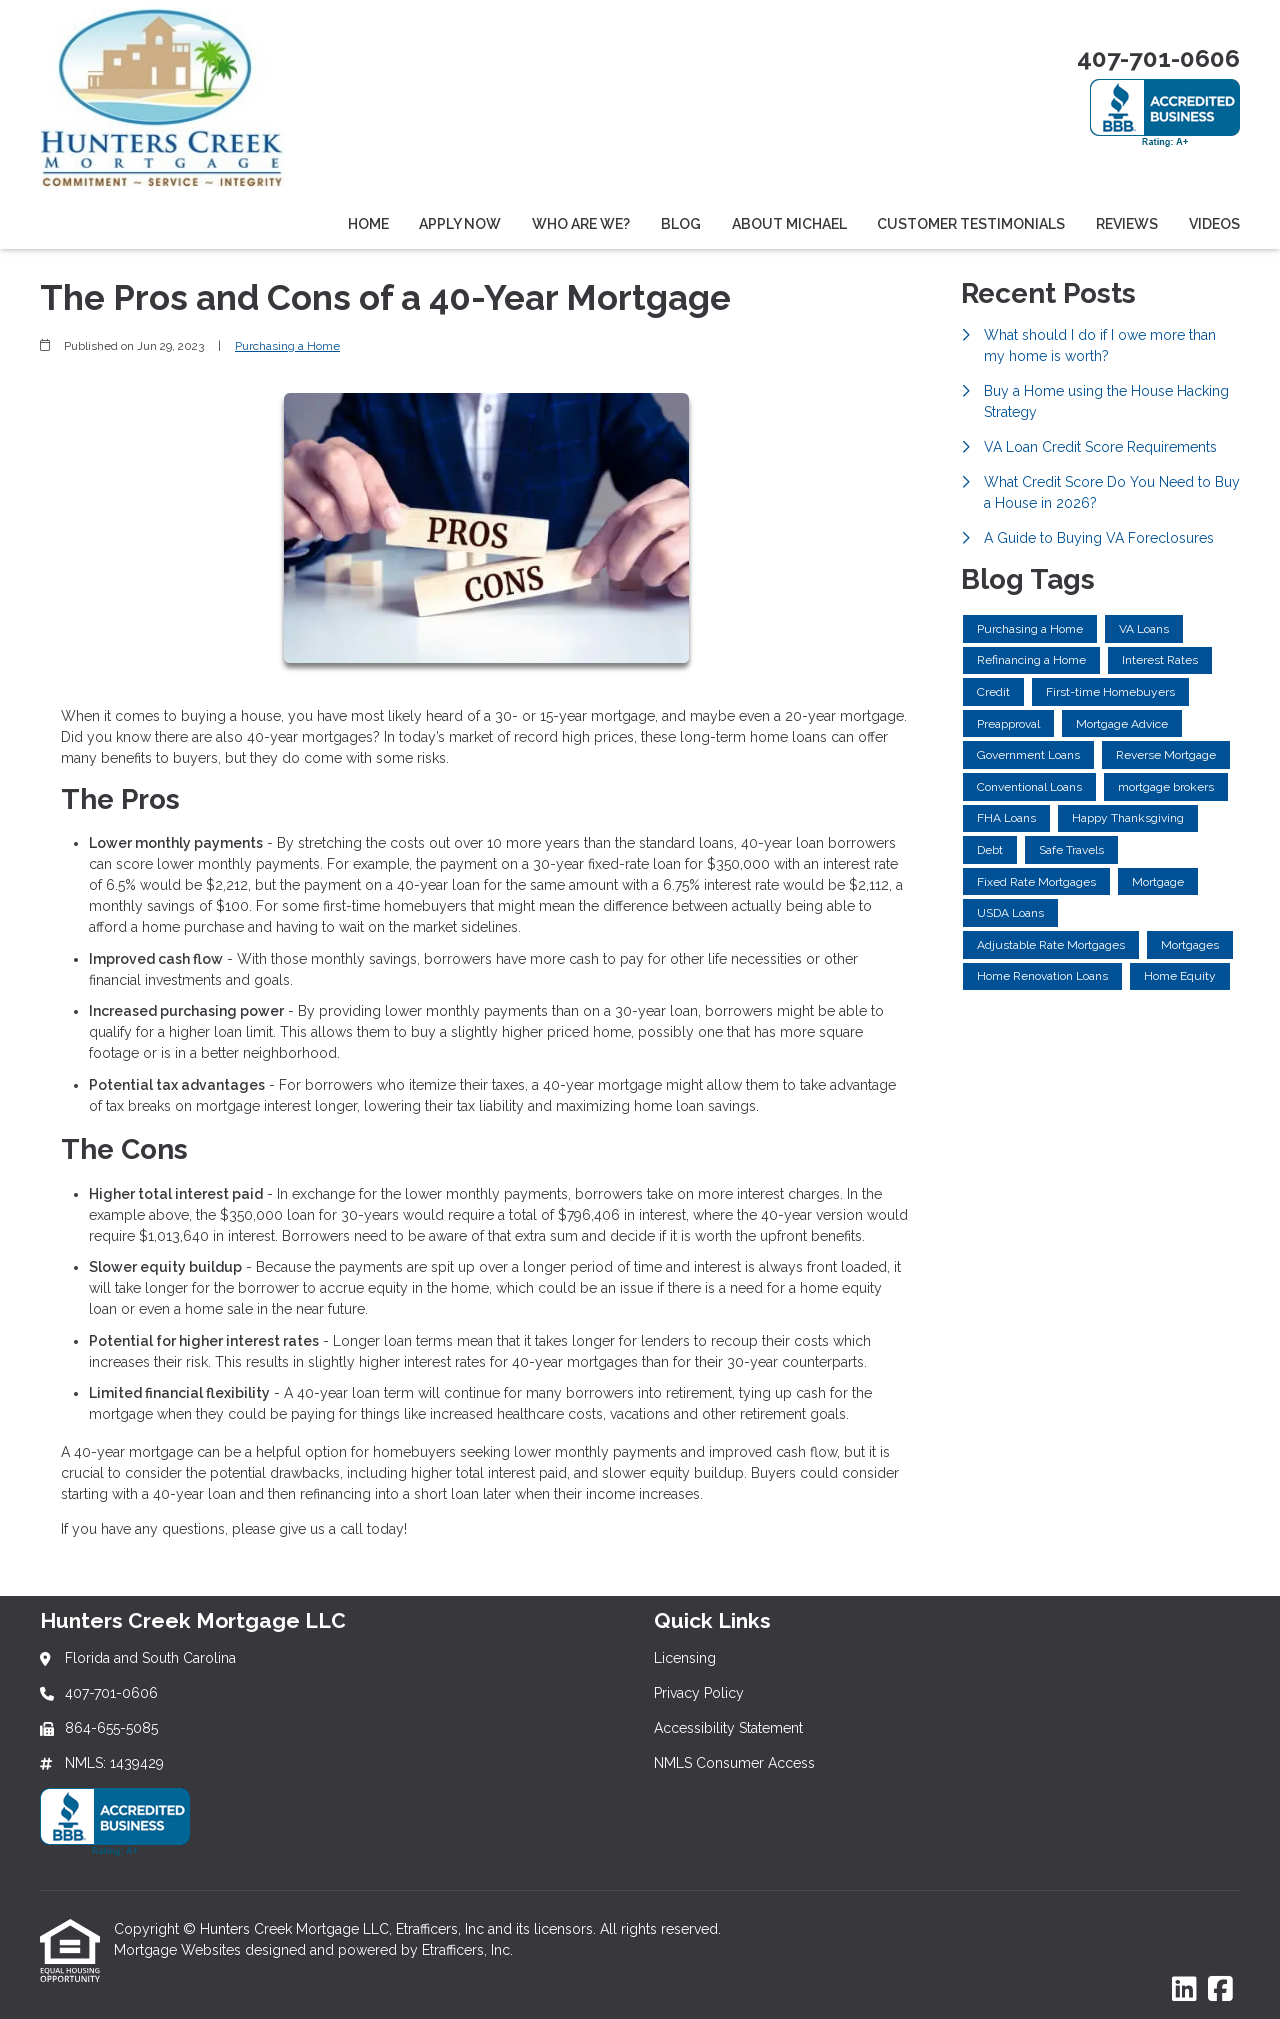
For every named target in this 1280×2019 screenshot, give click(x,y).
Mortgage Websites (179, 1950)
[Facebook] (1220, 1990)
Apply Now (460, 224)
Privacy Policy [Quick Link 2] (699, 1693)
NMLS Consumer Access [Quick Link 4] (734, 1763)
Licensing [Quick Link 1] (685, 1658)
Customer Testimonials (971, 224)
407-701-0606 (1158, 58)
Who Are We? (581, 224)
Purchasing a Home (287, 346)
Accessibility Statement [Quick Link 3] (728, 1728)
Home (368, 224)
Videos (1214, 224)
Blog (681, 224)
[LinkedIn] (1184, 1990)
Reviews (1127, 224)
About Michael (789, 224)
